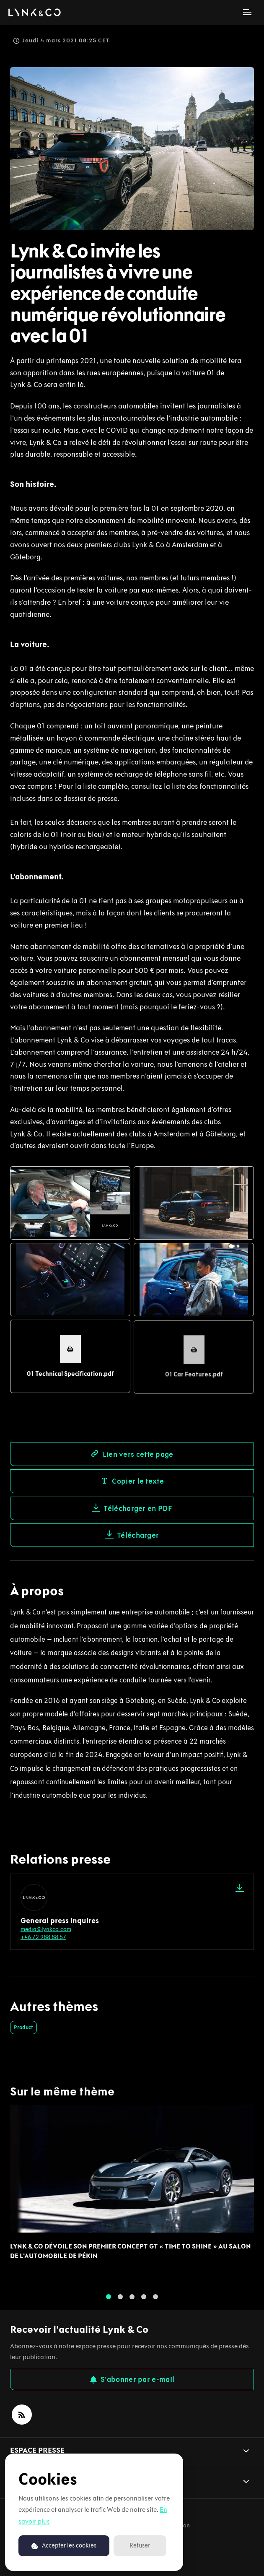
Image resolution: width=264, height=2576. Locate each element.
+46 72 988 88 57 (43, 1937)
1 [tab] (108, 2299)
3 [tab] (132, 2299)
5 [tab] (155, 2299)
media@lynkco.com (46, 1929)
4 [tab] (143, 2299)
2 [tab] (120, 2299)
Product (23, 2027)
